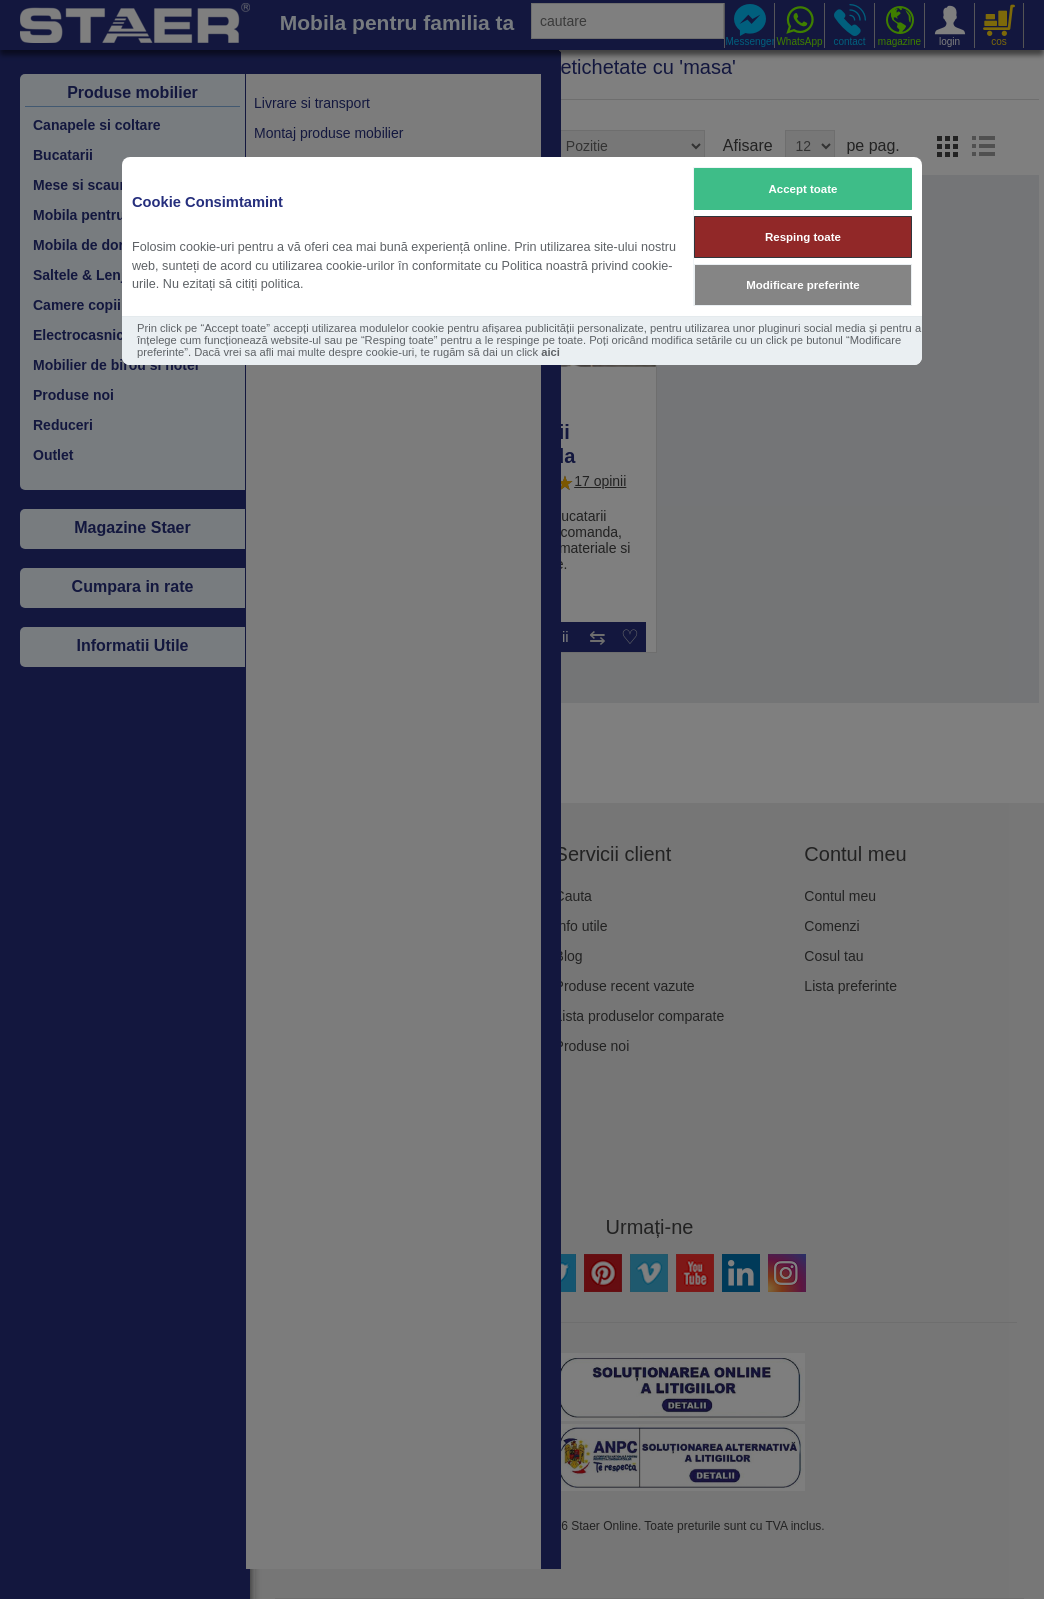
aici (550, 352)
